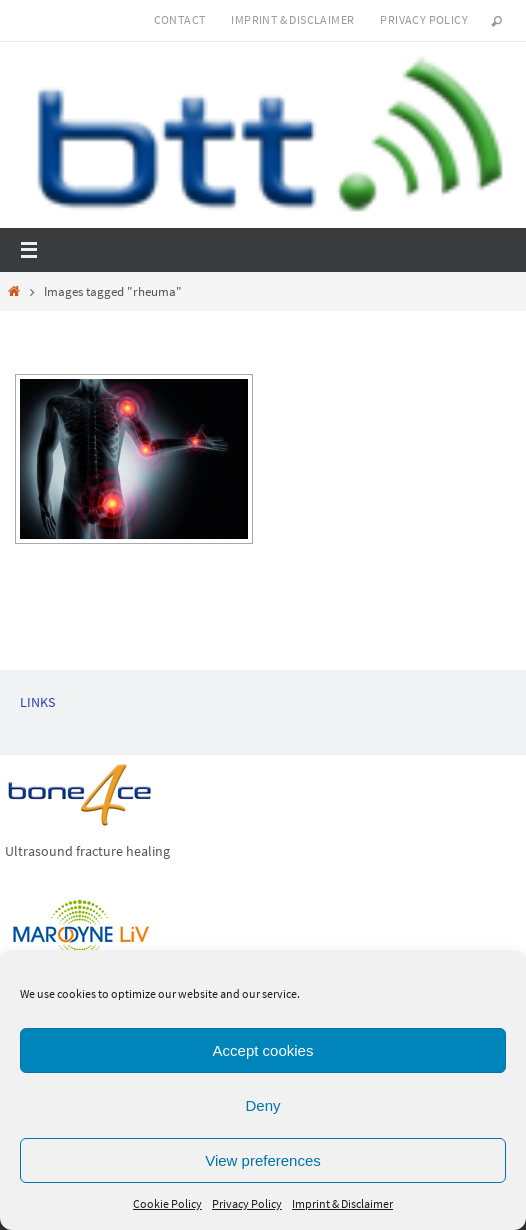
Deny (262, 1105)
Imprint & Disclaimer (342, 1203)
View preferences (263, 1160)
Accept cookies (263, 1050)
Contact (180, 19)
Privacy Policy (247, 1203)
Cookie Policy (167, 1203)
